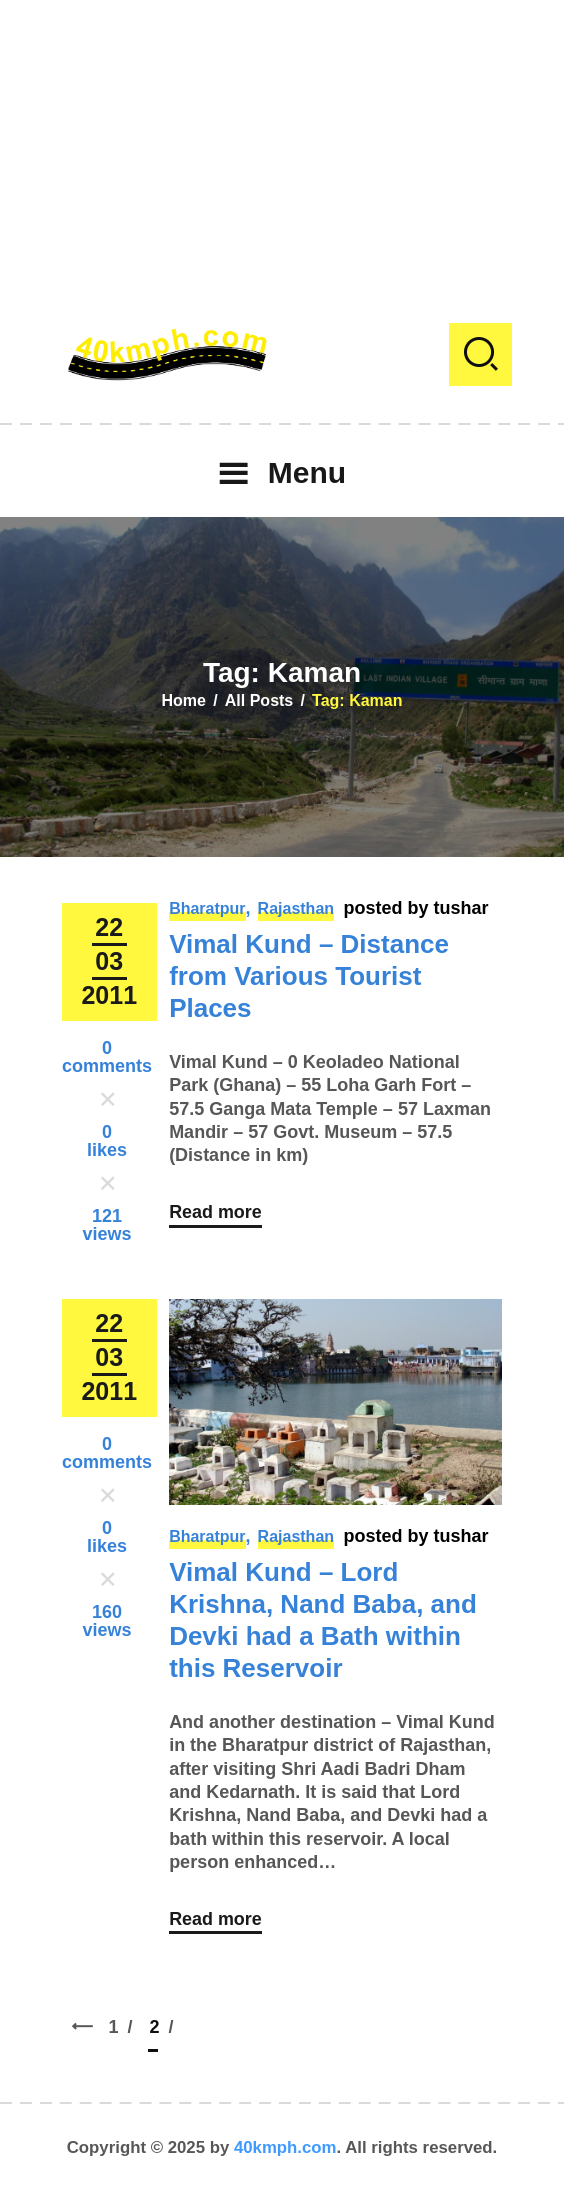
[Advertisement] (282, 140)
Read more (215, 1213)
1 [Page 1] (126, 2024)
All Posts (259, 700)
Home (184, 700)
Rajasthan (296, 908)
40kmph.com (285, 2147)
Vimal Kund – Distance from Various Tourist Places (309, 976)
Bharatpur (207, 908)
